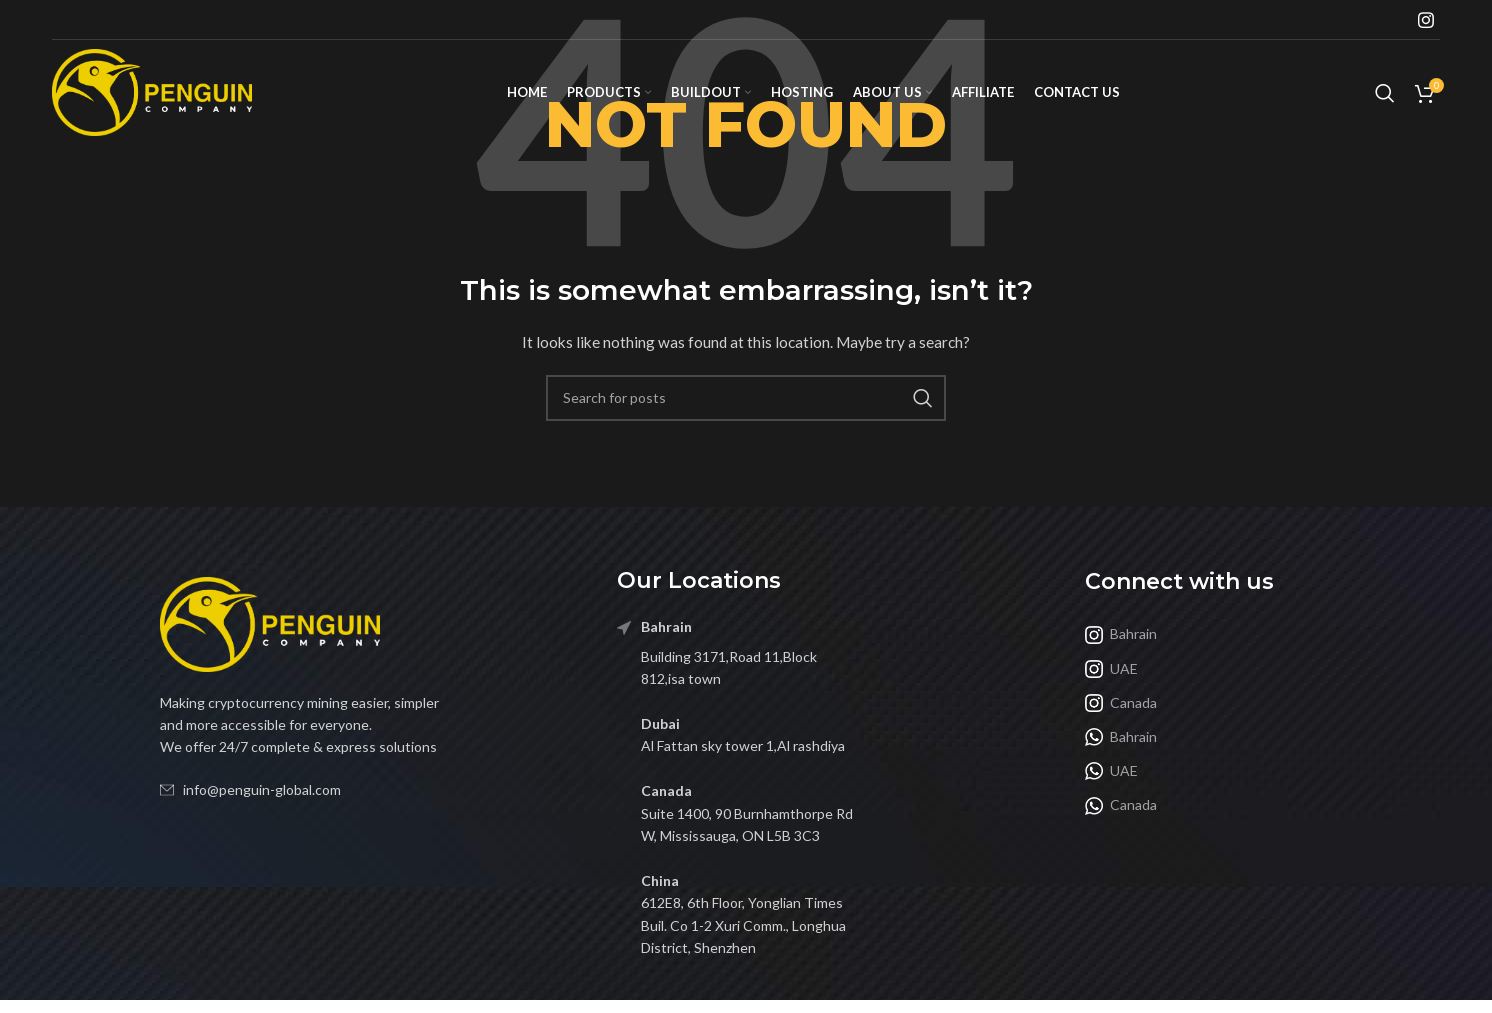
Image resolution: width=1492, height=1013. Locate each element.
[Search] (1385, 93)
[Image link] (270, 622)
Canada (1121, 703)
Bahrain (1121, 634)
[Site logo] (152, 90)
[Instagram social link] (1426, 20)
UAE (1111, 669)
